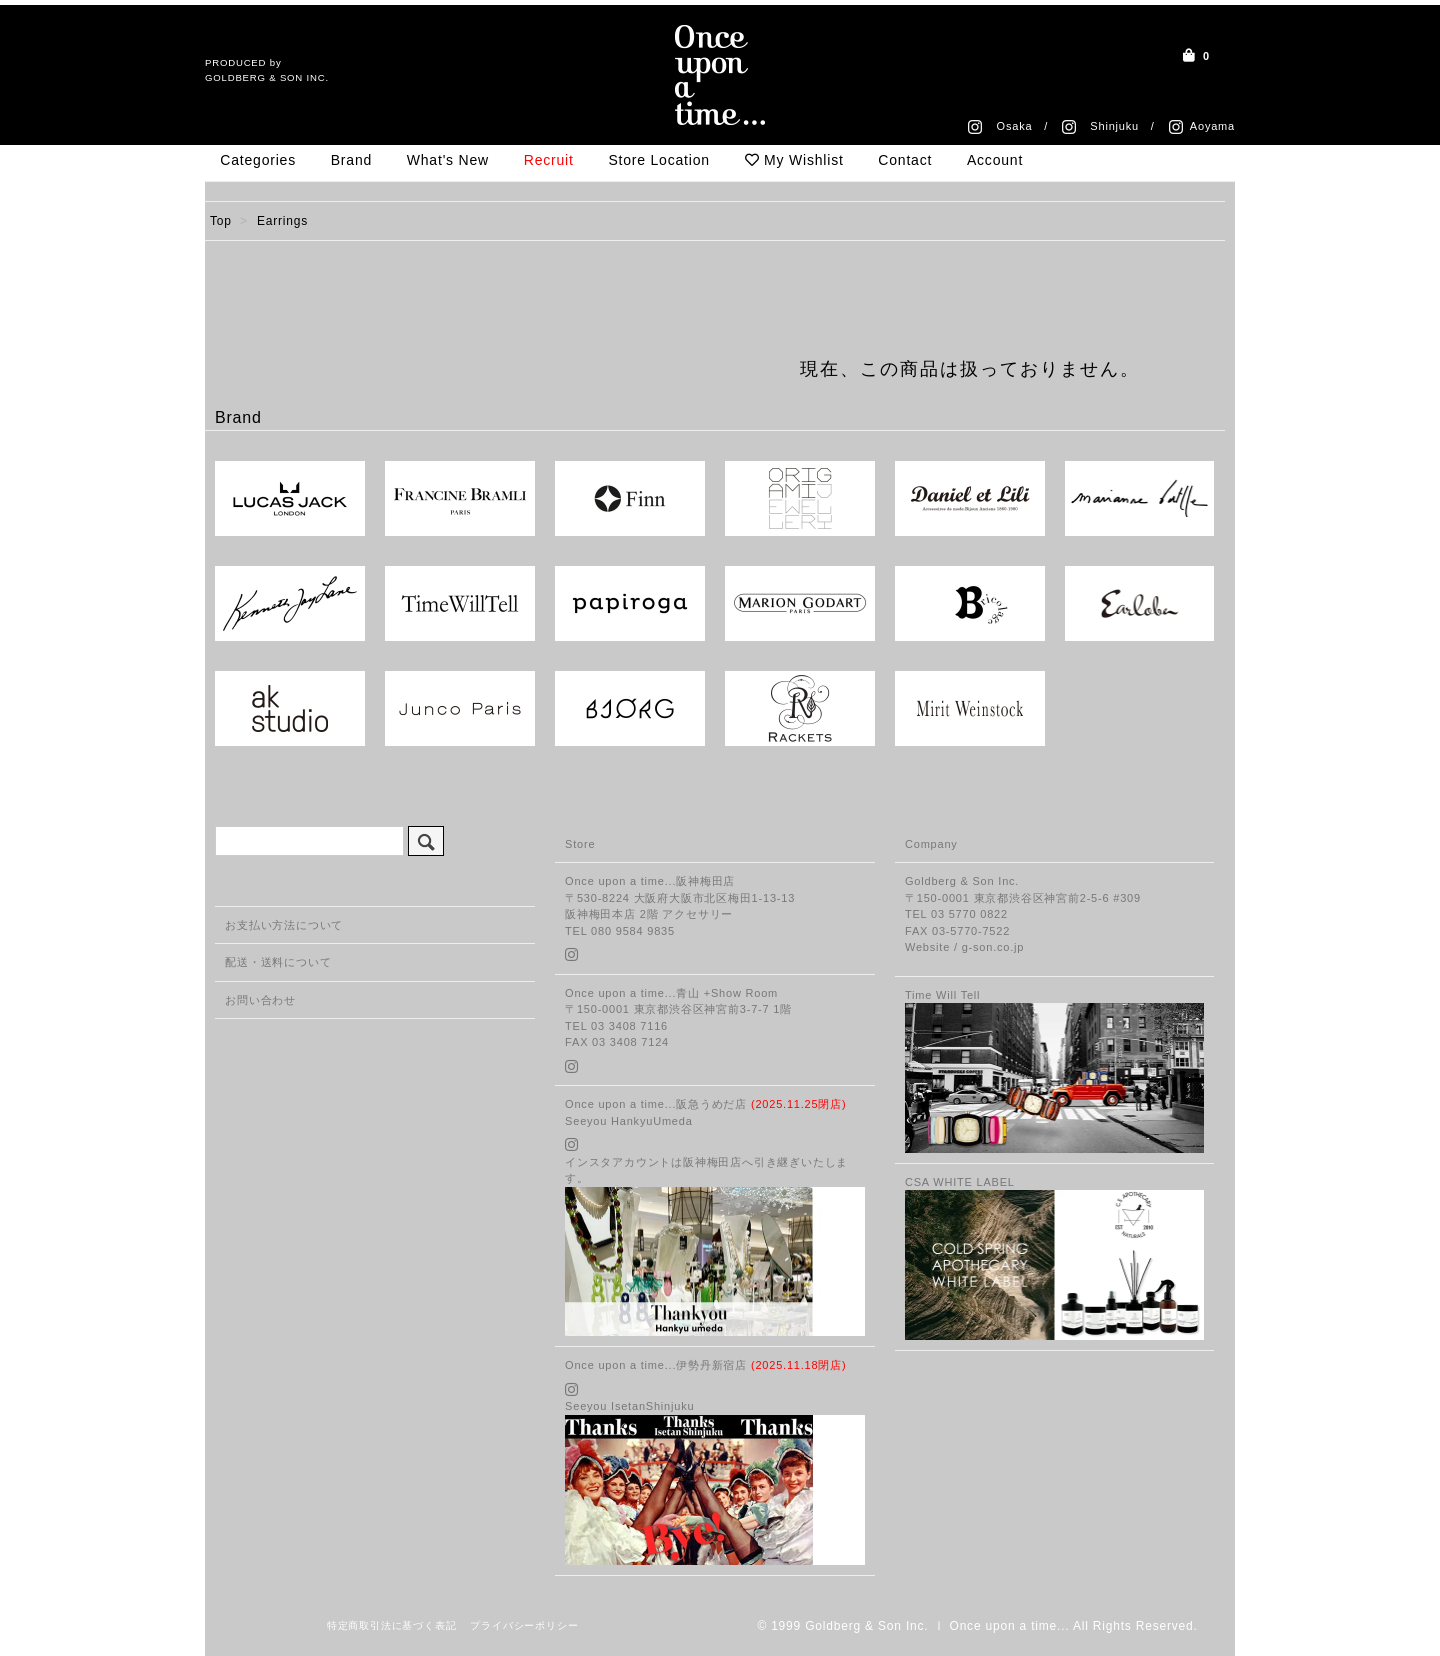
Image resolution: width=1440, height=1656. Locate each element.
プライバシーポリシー (524, 1625)
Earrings (282, 221)
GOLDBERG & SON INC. (267, 77)
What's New (448, 160)
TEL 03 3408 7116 (616, 1026)
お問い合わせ (260, 1000)
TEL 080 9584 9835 (620, 931)
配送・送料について (278, 962)
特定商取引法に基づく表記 (392, 1625)
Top (221, 221)
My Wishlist (794, 160)
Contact (905, 160)
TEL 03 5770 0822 (956, 914)
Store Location (658, 160)
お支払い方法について (284, 925)
